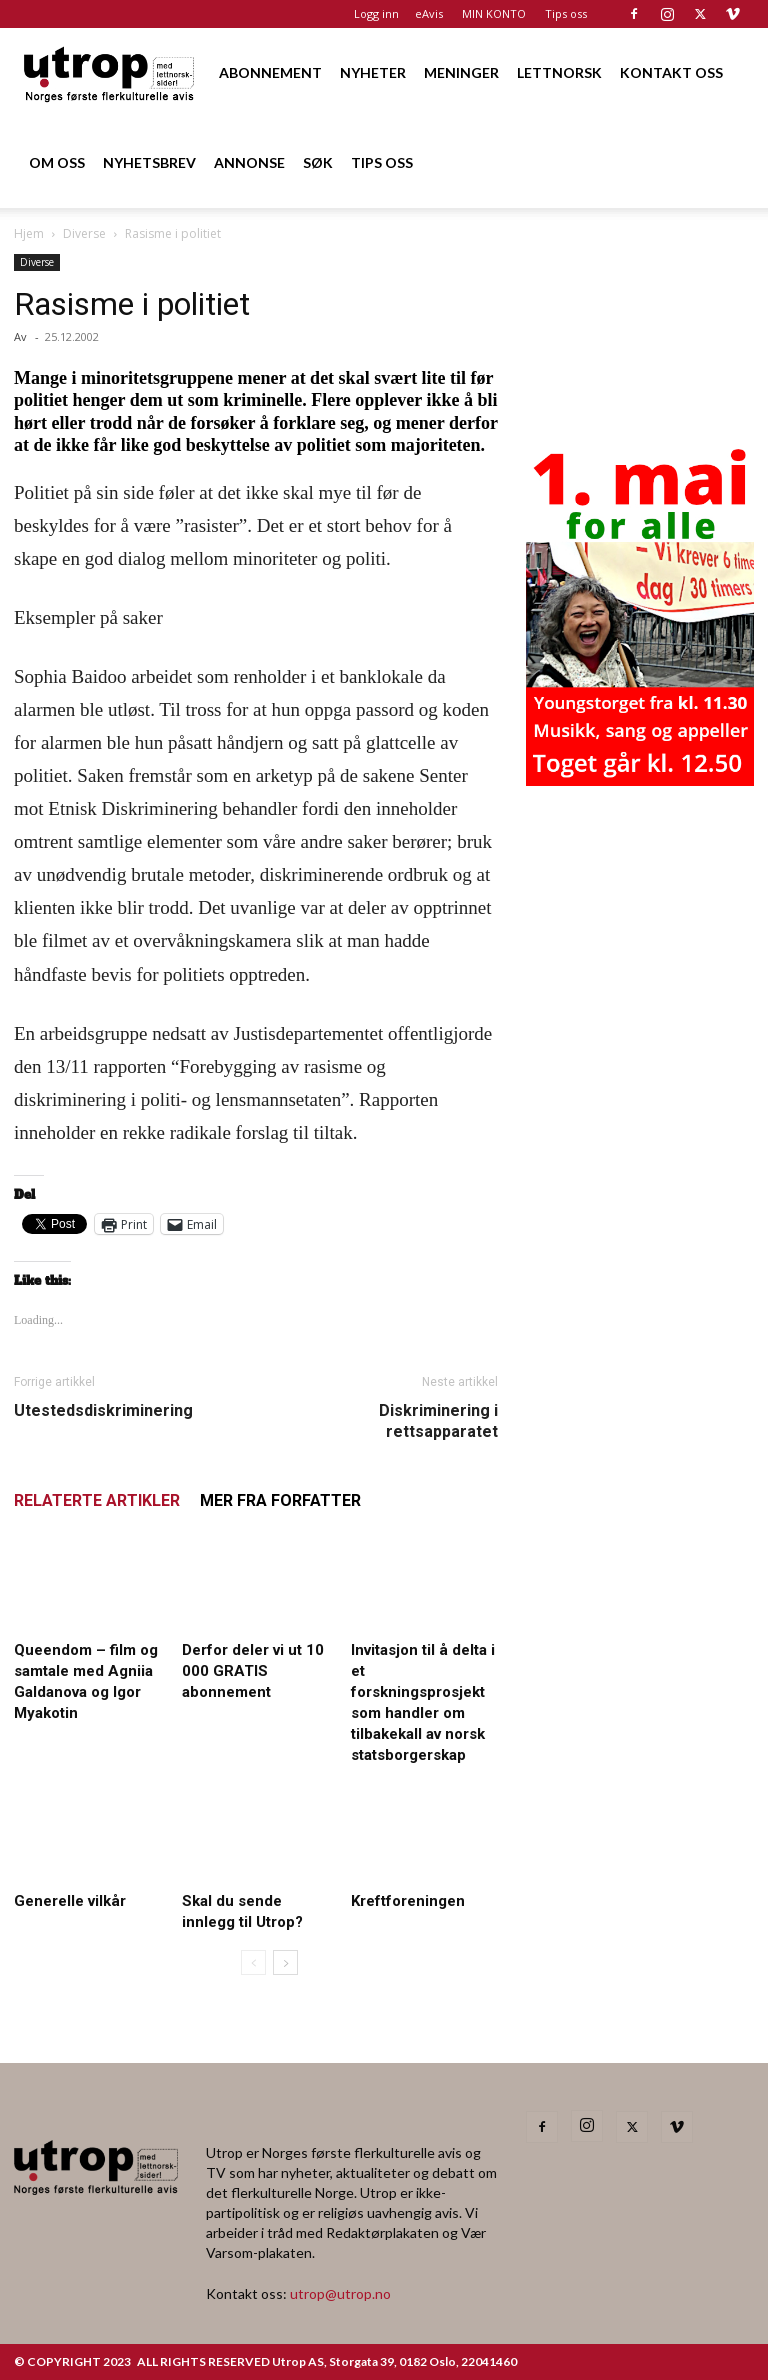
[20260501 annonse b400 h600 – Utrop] (640, 780)
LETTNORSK (559, 72)
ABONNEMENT (270, 72)
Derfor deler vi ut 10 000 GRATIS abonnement (253, 1671)
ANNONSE (249, 162)
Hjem (29, 233)
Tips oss (566, 13)
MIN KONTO (494, 13)
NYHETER (373, 72)
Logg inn (376, 13)
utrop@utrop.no (340, 2293)
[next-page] (285, 1962)
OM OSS (57, 162)
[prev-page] (253, 1962)
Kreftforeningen (408, 1901)
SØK (318, 162)
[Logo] (110, 72)
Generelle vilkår (70, 1901)
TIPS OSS (382, 162)
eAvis (429, 13)
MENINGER (461, 72)
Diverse (84, 233)
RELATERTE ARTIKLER (97, 1500)
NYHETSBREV (149, 162)
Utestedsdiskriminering (103, 1410)
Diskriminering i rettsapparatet (438, 1421)
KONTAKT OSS (671, 72)
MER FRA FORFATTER (280, 1500)
